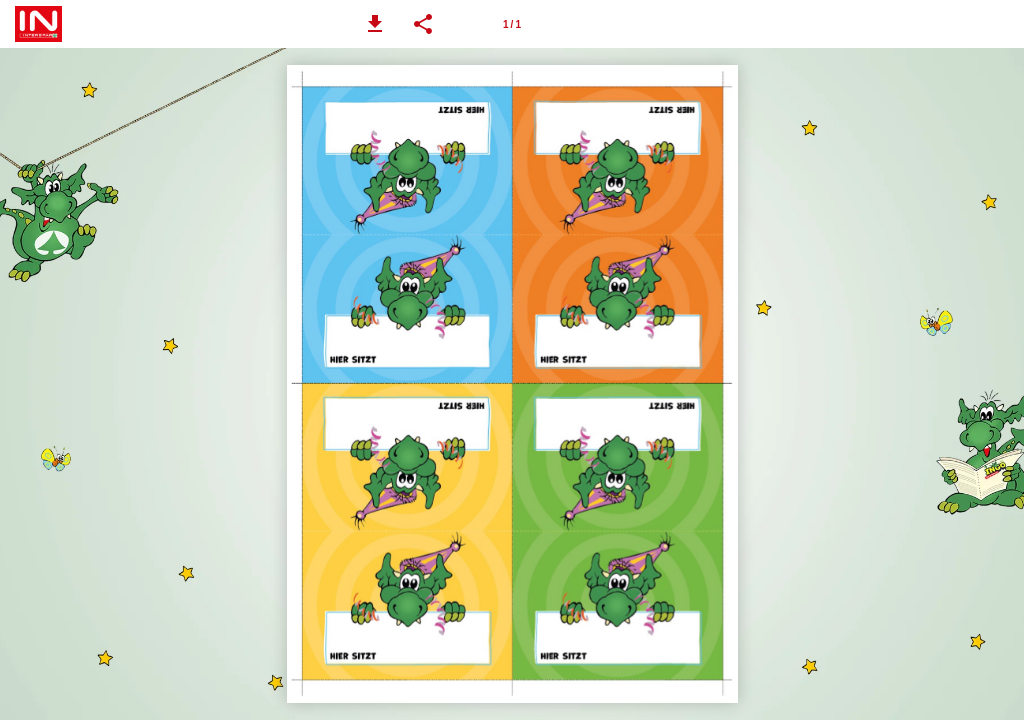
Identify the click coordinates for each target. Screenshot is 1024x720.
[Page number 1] (512, 24)
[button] (375, 24)
